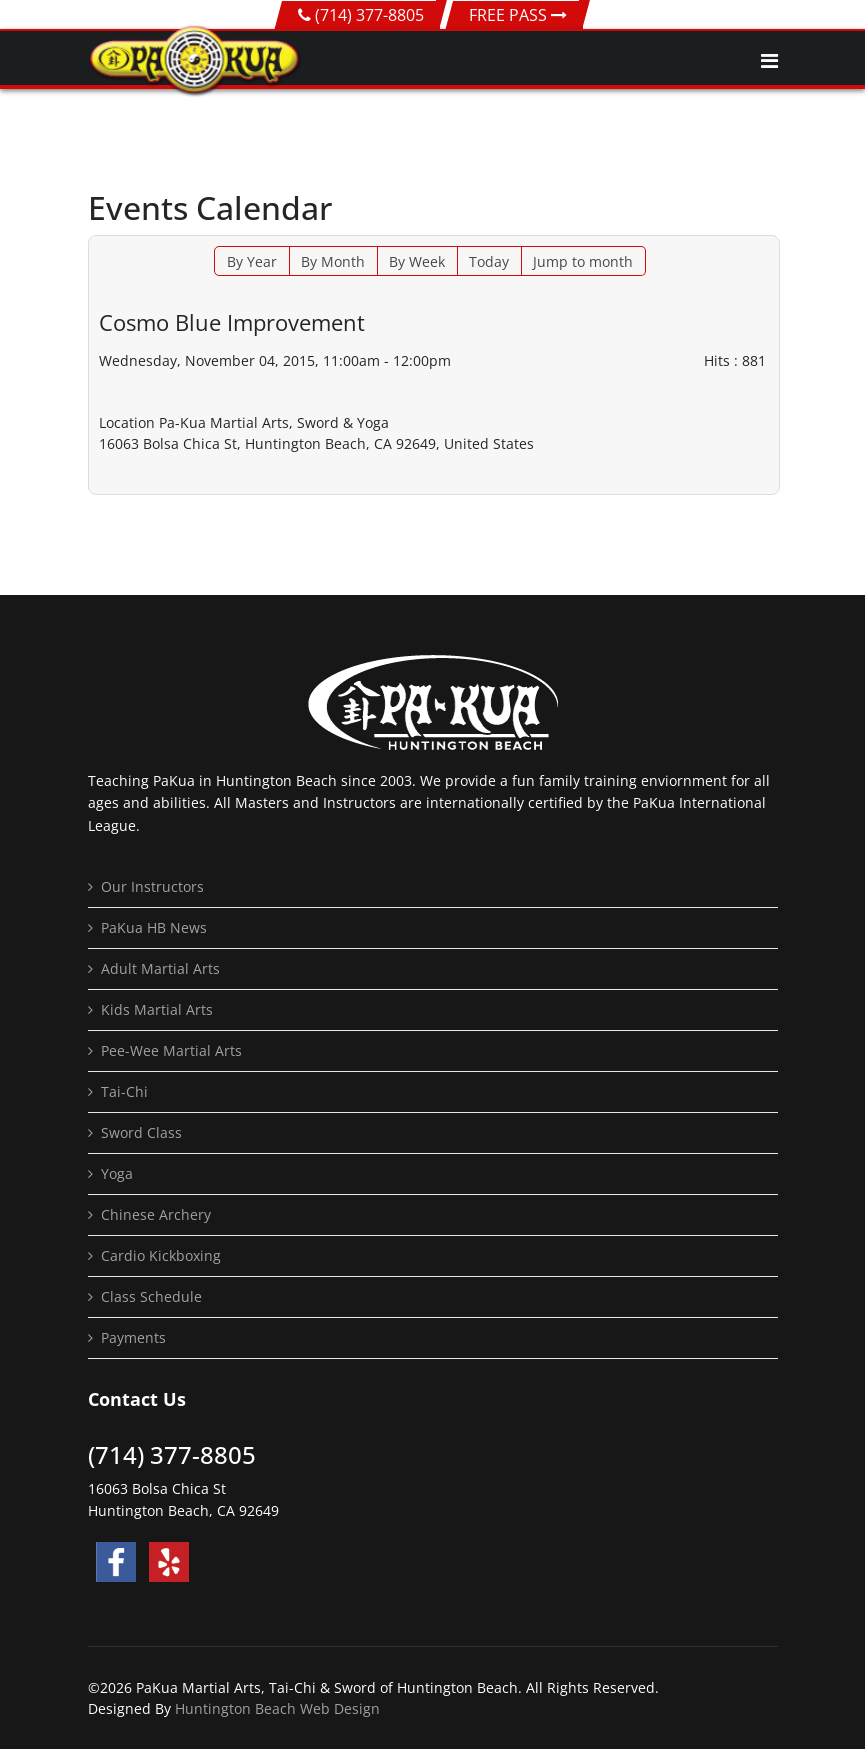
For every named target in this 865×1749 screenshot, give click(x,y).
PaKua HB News (154, 927)
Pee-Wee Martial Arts (171, 1050)
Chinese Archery (156, 1214)
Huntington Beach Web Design (277, 1708)
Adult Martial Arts (160, 968)
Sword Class (141, 1132)
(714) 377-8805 (369, 15)
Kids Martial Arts (157, 1009)
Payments (133, 1337)
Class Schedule (151, 1296)
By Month (333, 261)
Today (489, 261)
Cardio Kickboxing (161, 1255)
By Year (252, 261)
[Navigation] (769, 61)
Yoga (117, 1173)
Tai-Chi (124, 1091)
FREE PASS (518, 15)
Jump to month (583, 261)
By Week (417, 261)
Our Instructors (152, 886)
